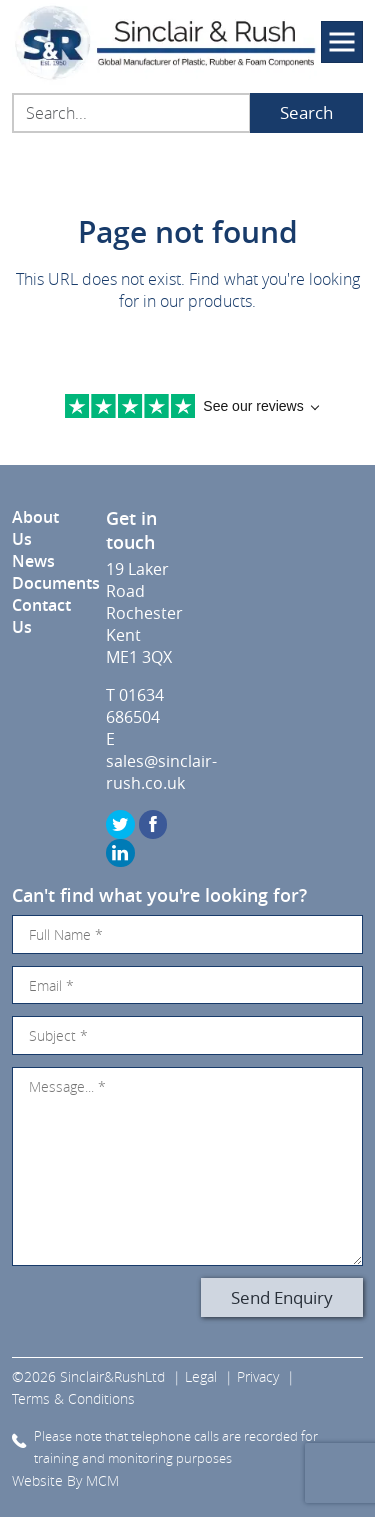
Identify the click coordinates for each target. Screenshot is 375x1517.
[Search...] (131, 113)
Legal (201, 1376)
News (33, 561)
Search (306, 112)
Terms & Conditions (73, 1398)
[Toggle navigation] (342, 42)
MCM (102, 1480)
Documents (56, 583)
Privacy (258, 1376)
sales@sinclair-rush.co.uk (161, 772)
